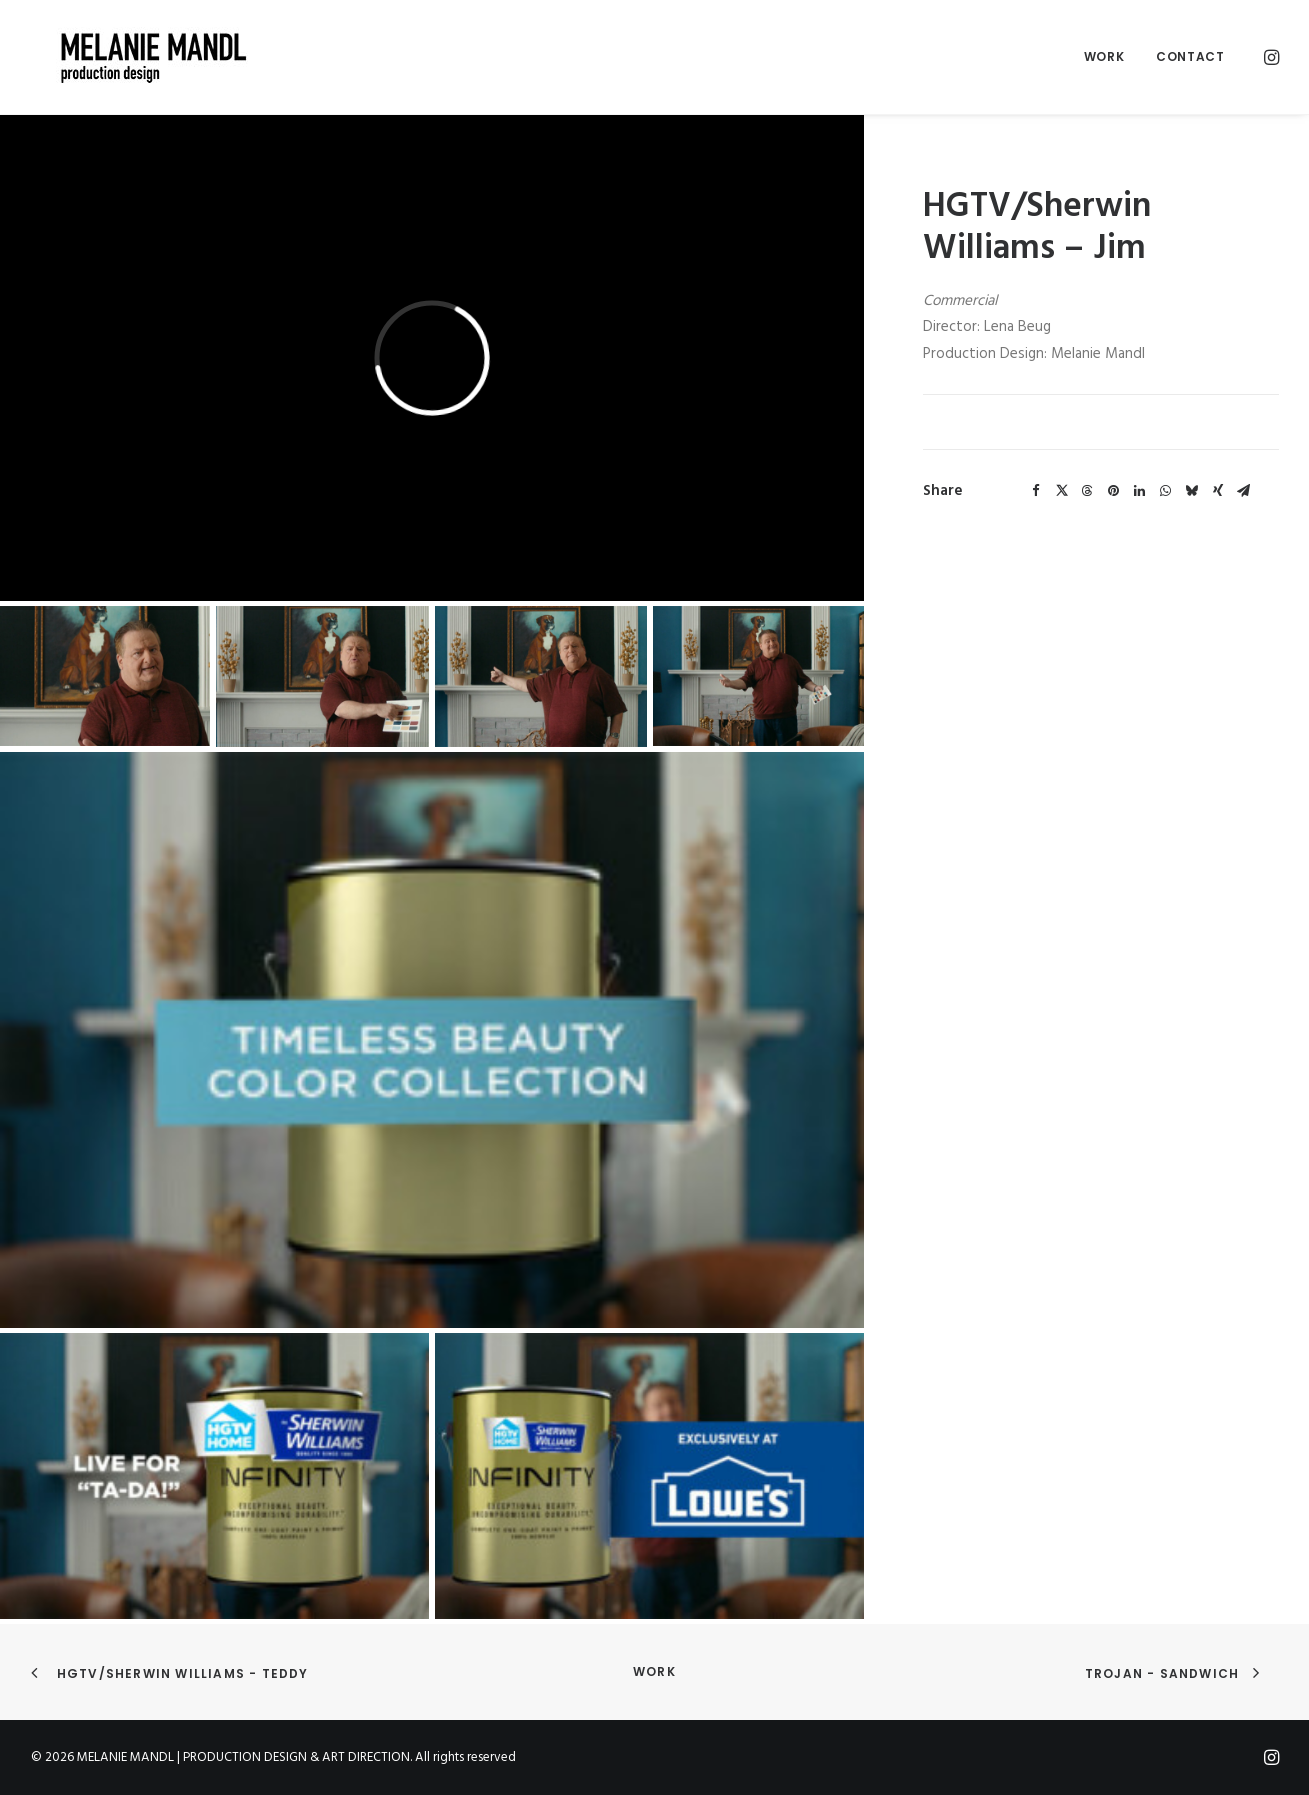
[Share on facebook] (1036, 491)
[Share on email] (1244, 491)
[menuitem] (1104, 57)
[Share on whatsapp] (1166, 491)
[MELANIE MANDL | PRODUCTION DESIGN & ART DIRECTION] (129, 57)
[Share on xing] (1218, 491)
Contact (1190, 56)
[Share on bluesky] (1192, 491)
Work (1104, 56)
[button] (1270, 57)
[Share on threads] (1088, 491)
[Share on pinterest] (1114, 491)
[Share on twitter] (1062, 491)
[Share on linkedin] (1140, 491)
